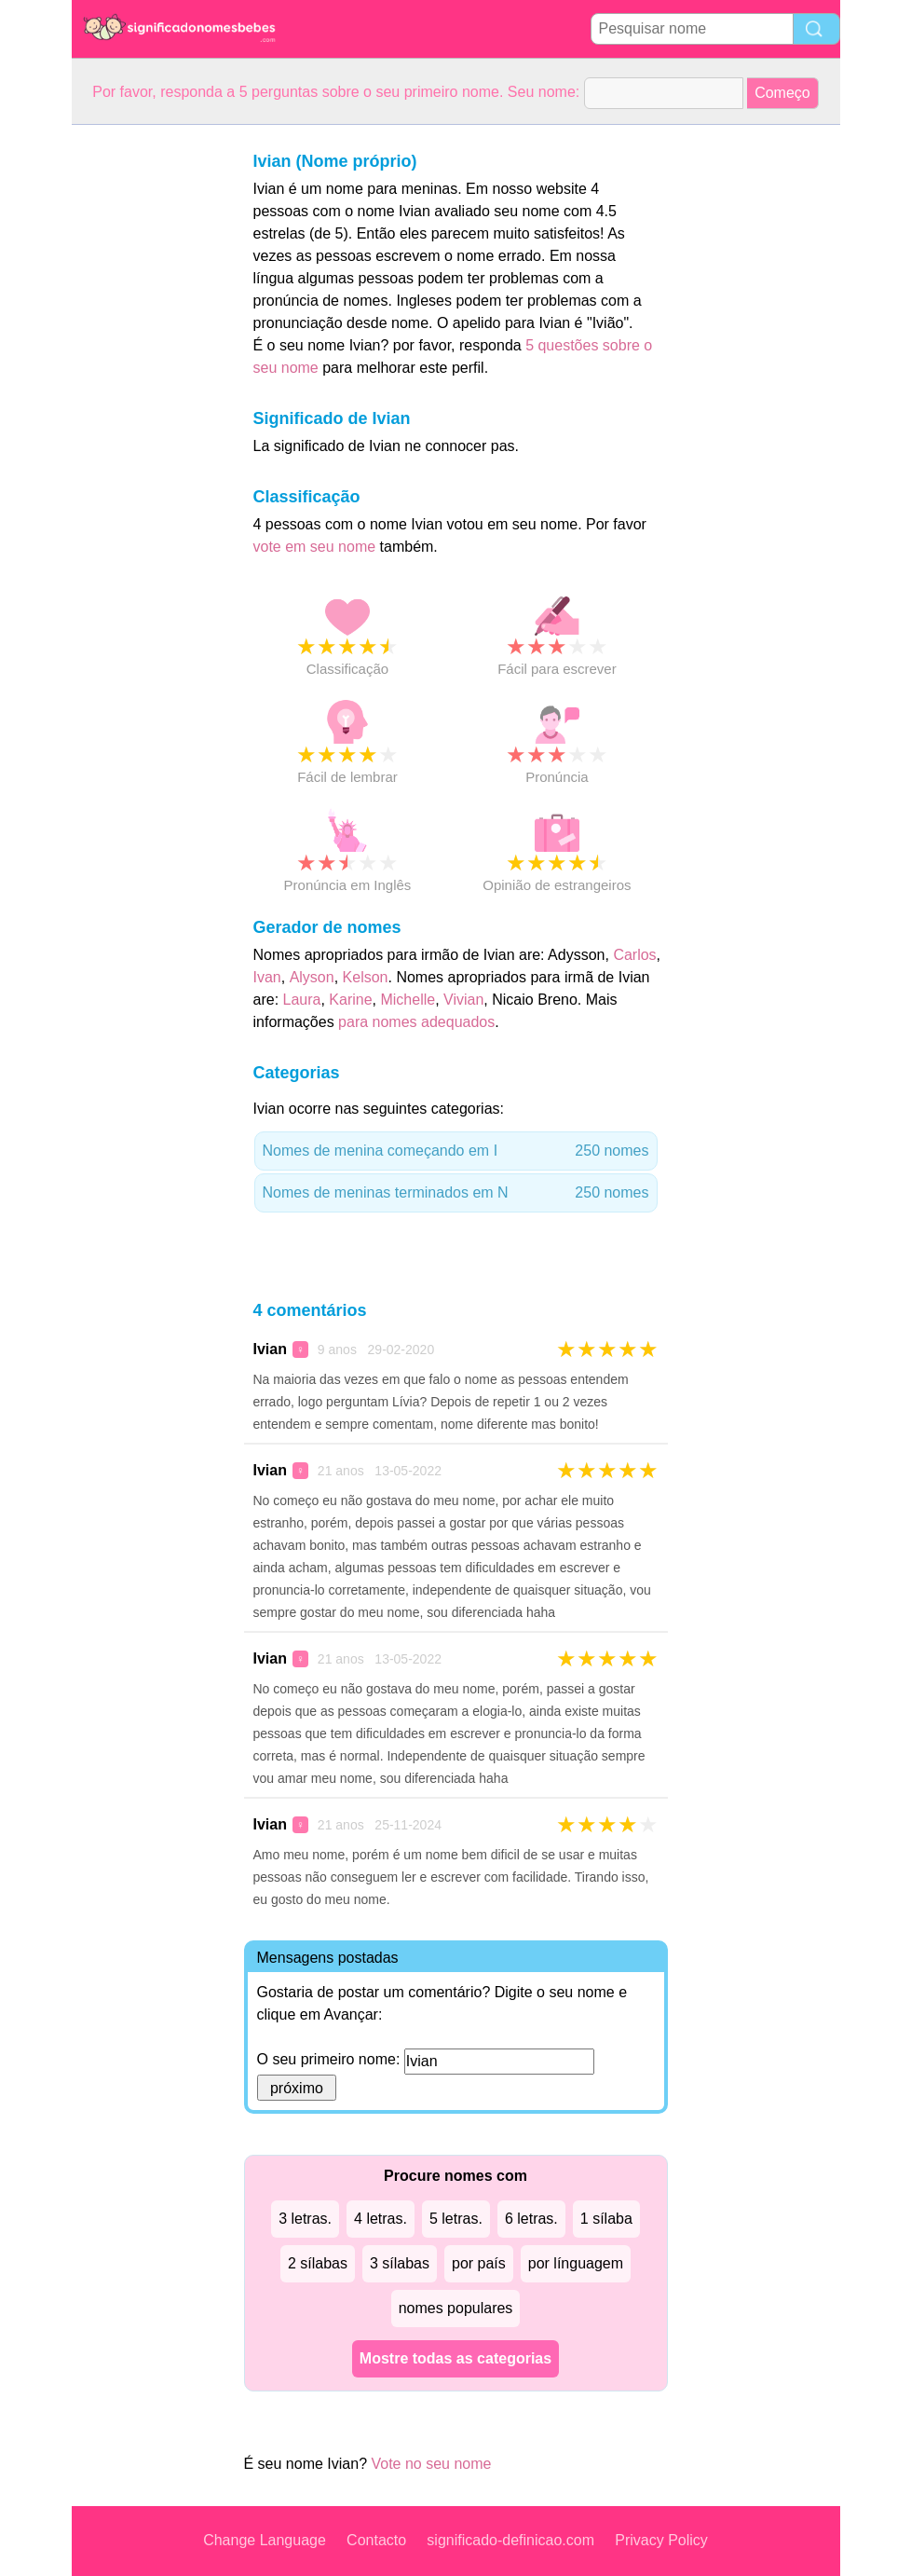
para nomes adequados (416, 1022)
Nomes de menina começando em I (456, 1151)
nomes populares (456, 2308)
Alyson (312, 977)
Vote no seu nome (431, 2464)
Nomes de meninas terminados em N (456, 1193)
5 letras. (456, 2219)
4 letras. (380, 2219)
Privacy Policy (661, 2540)
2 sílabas (317, 2263)
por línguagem (575, 2263)
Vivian (463, 999)
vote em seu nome (314, 547)
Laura (302, 999)
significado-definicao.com (510, 2540)
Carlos (634, 955)
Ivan (267, 977)
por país (479, 2263)
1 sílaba (606, 2219)
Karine (350, 999)
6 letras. (531, 2219)
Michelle (407, 999)
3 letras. (305, 2219)
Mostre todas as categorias (455, 2358)
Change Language (264, 2540)
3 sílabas (399, 2263)
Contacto (376, 2540)
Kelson (365, 977)
